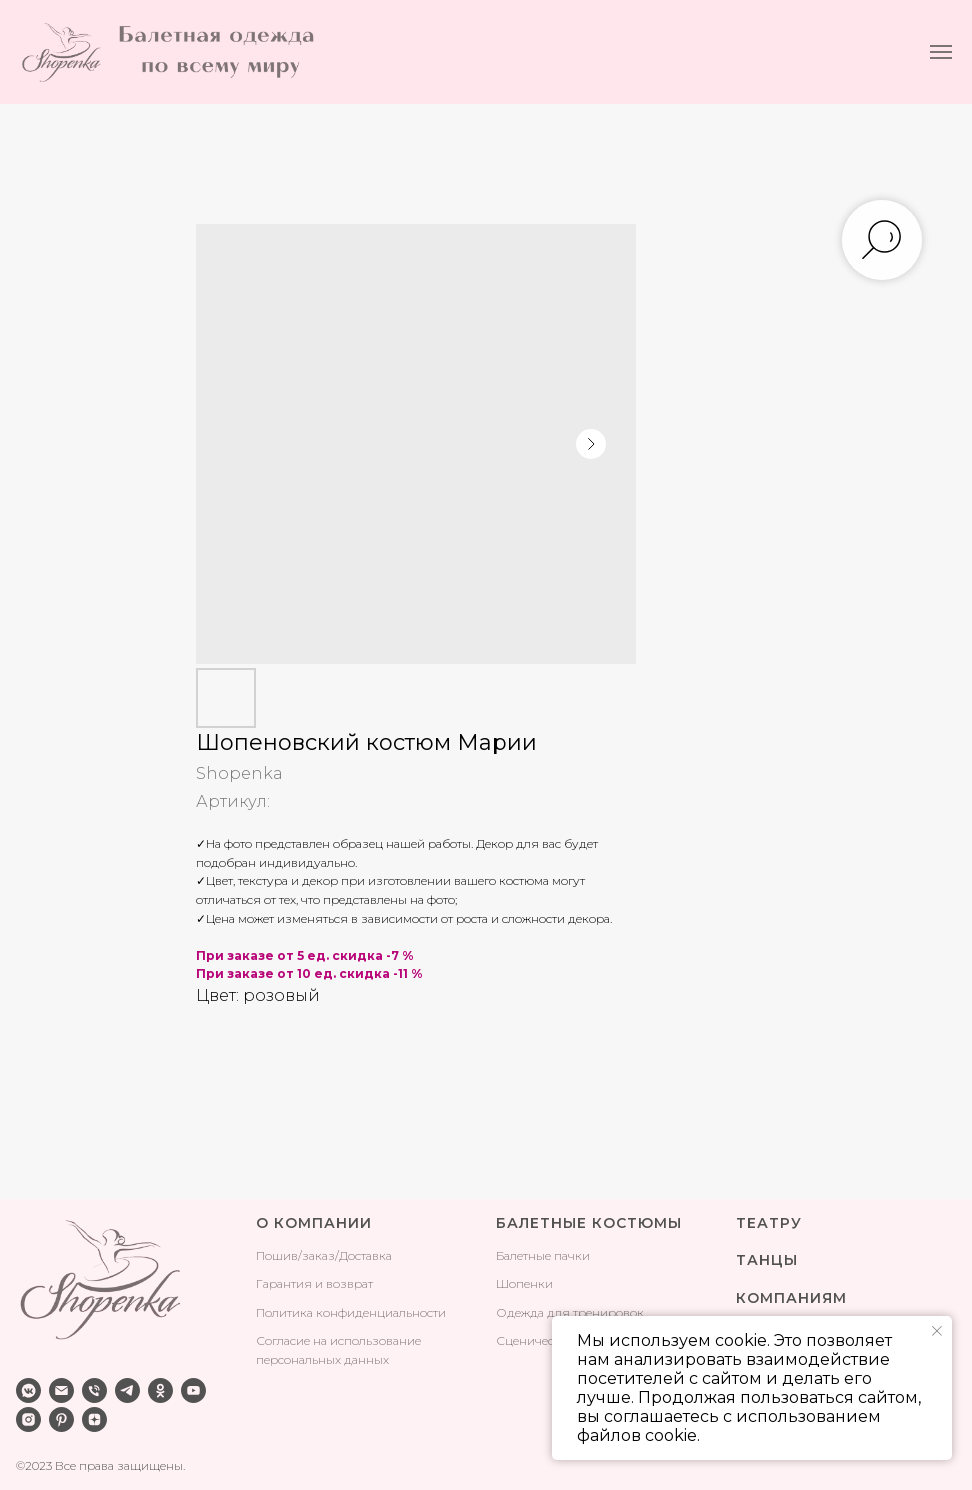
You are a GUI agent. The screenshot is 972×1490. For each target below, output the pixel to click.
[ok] (160, 1390)
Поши (273, 1255)
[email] (61, 1390)
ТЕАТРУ (769, 1223)
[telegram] (127, 1390)
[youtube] (193, 1390)
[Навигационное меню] (941, 52)
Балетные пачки (543, 1255)
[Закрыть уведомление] (937, 1331)
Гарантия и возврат (314, 1283)
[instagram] (28, 1419)
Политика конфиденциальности (351, 1312)
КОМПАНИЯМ (791, 1298)
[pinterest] (61, 1419)
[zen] (94, 1419)
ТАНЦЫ (767, 1260)
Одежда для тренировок (570, 1312)
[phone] (94, 1390)
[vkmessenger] (28, 1390)
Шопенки (524, 1283)
